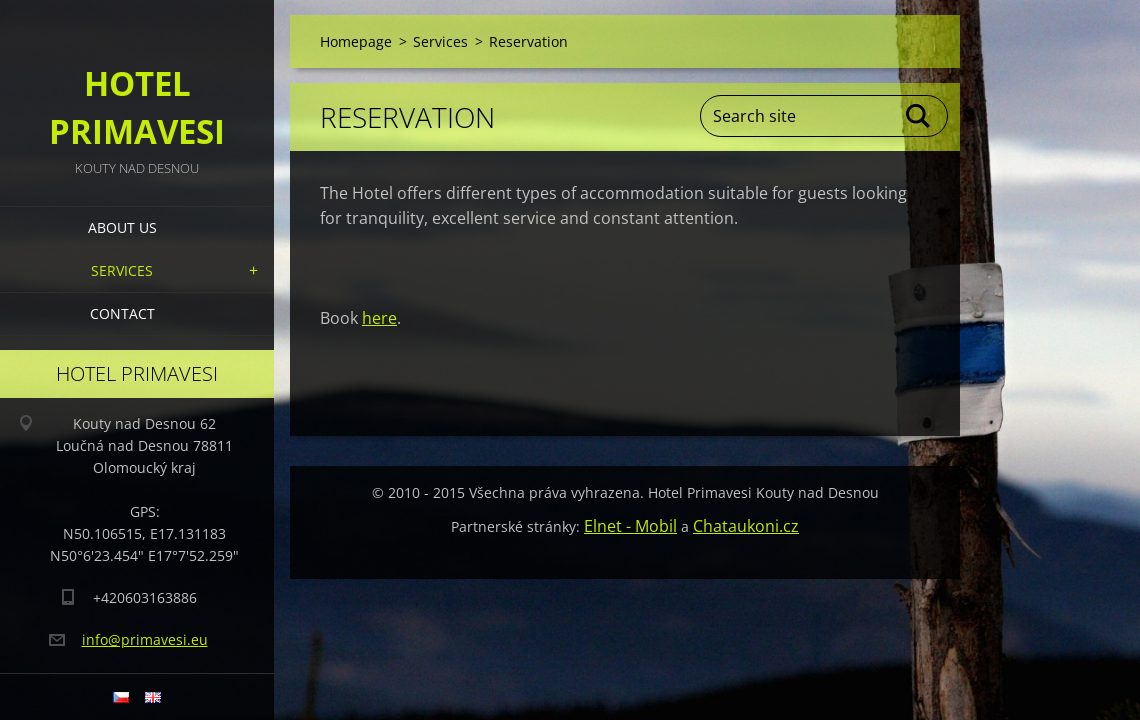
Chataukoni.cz (746, 526)
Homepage (356, 41)
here (379, 318)
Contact (122, 313)
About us (122, 227)
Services (122, 270)
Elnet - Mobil (630, 526)
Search (919, 116)
